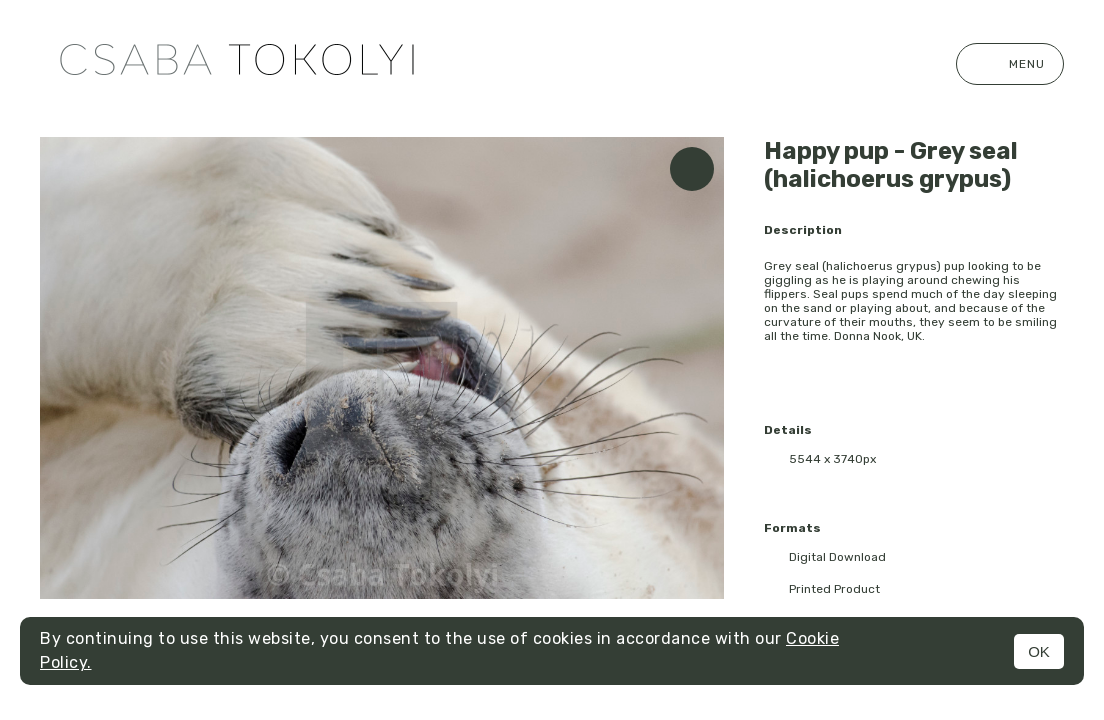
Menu (1010, 64)
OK (1039, 651)
